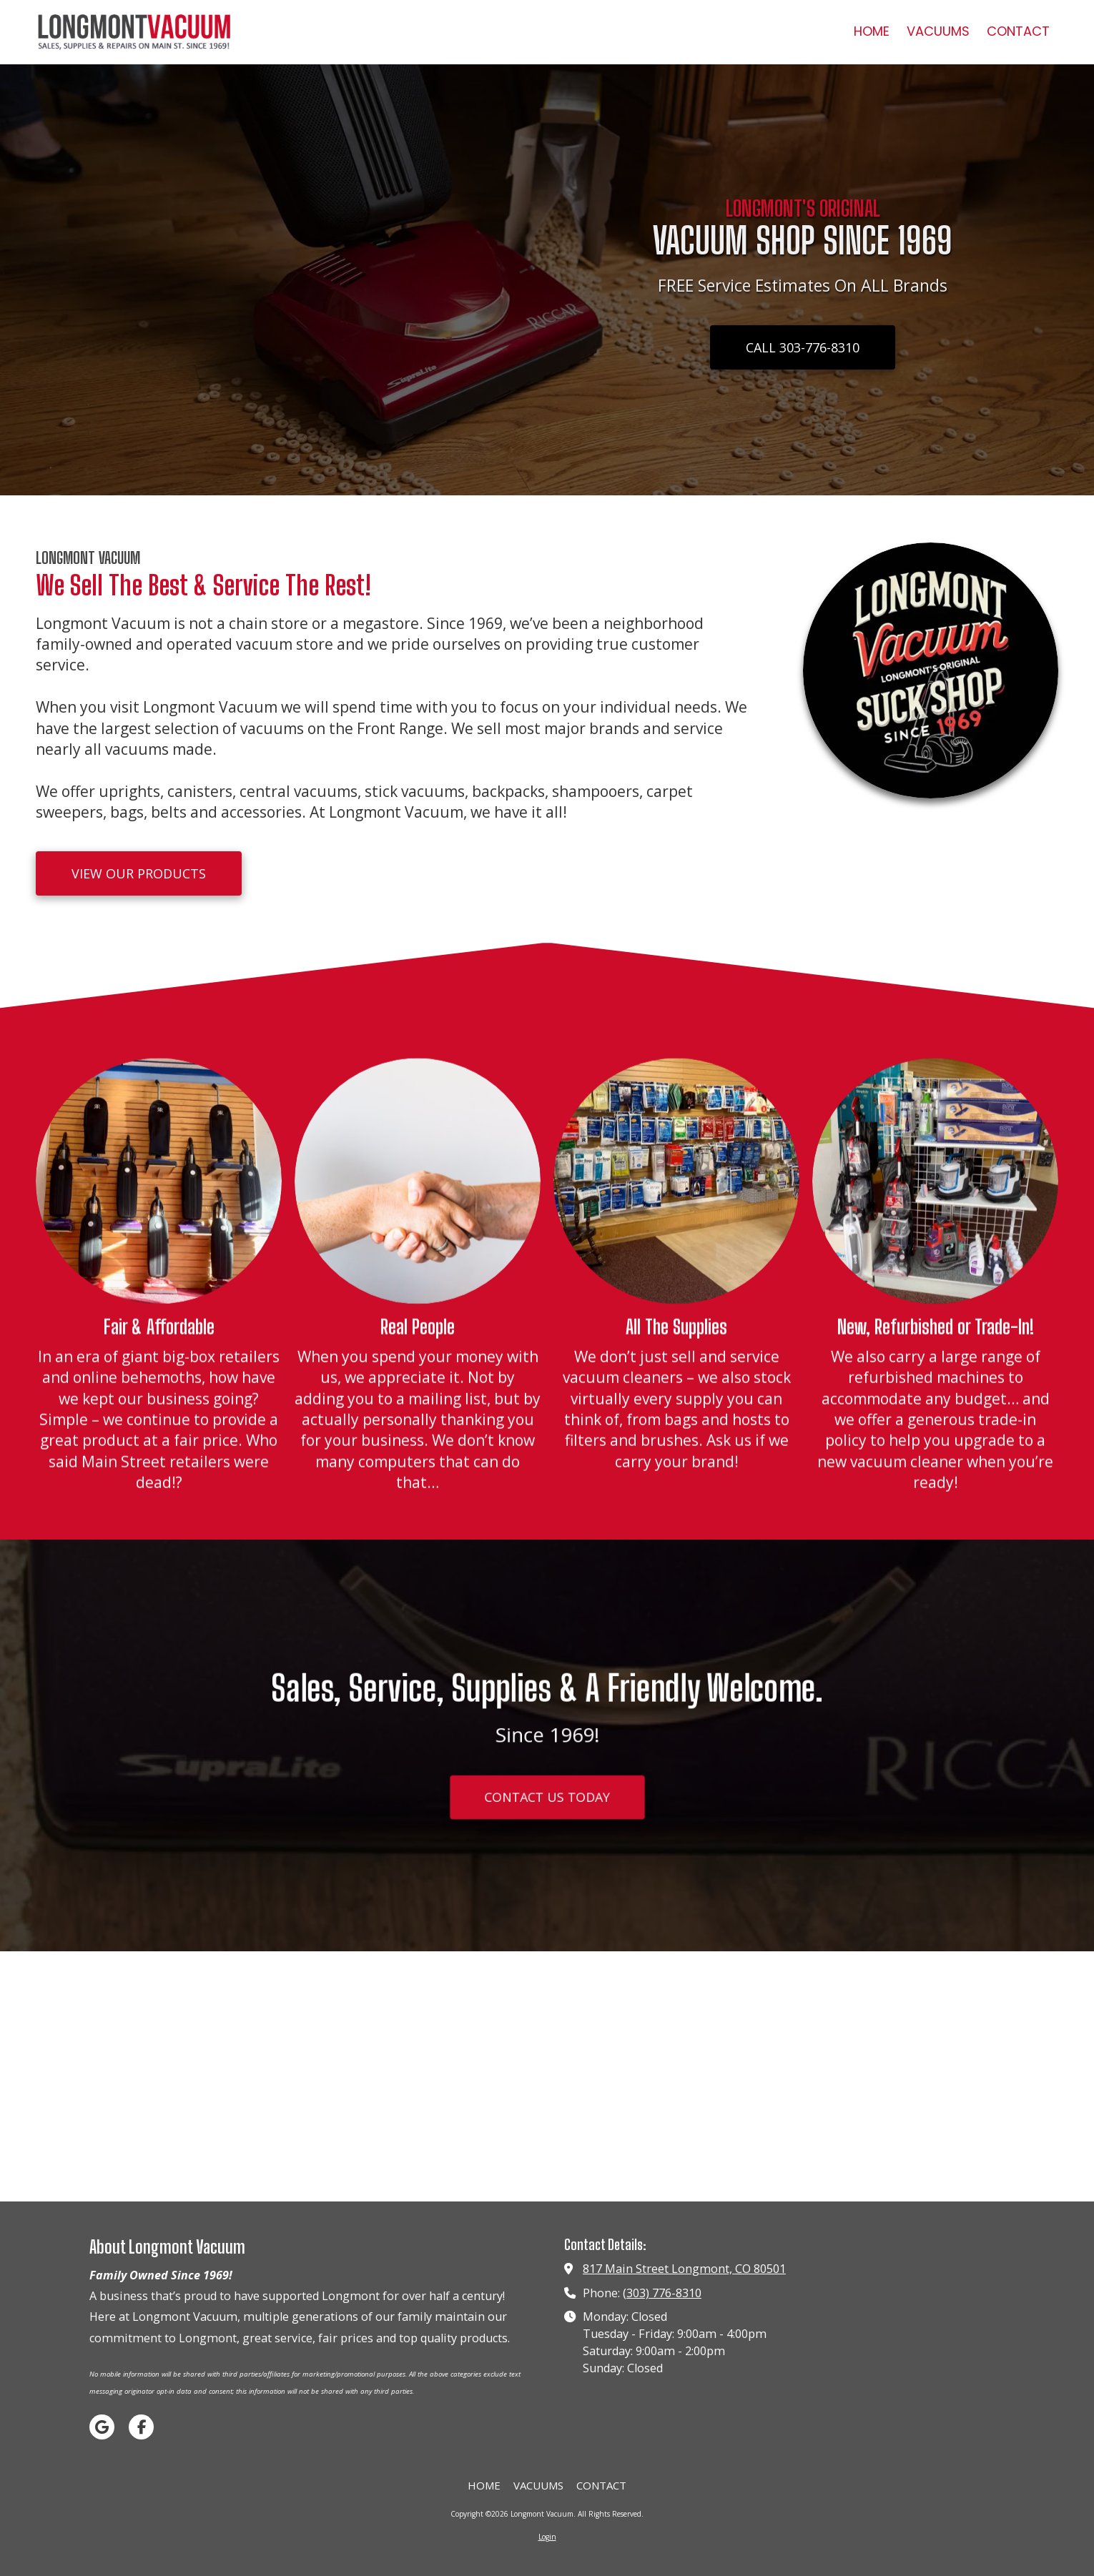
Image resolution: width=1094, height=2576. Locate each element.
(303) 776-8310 (662, 2293)
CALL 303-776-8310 (802, 347)
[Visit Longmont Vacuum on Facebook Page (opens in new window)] (141, 2426)
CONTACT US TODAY (547, 1809)
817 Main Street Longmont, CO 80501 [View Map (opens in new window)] (684, 2269)
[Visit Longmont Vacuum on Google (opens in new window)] (101, 2426)
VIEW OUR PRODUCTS (139, 873)
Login (547, 2537)
